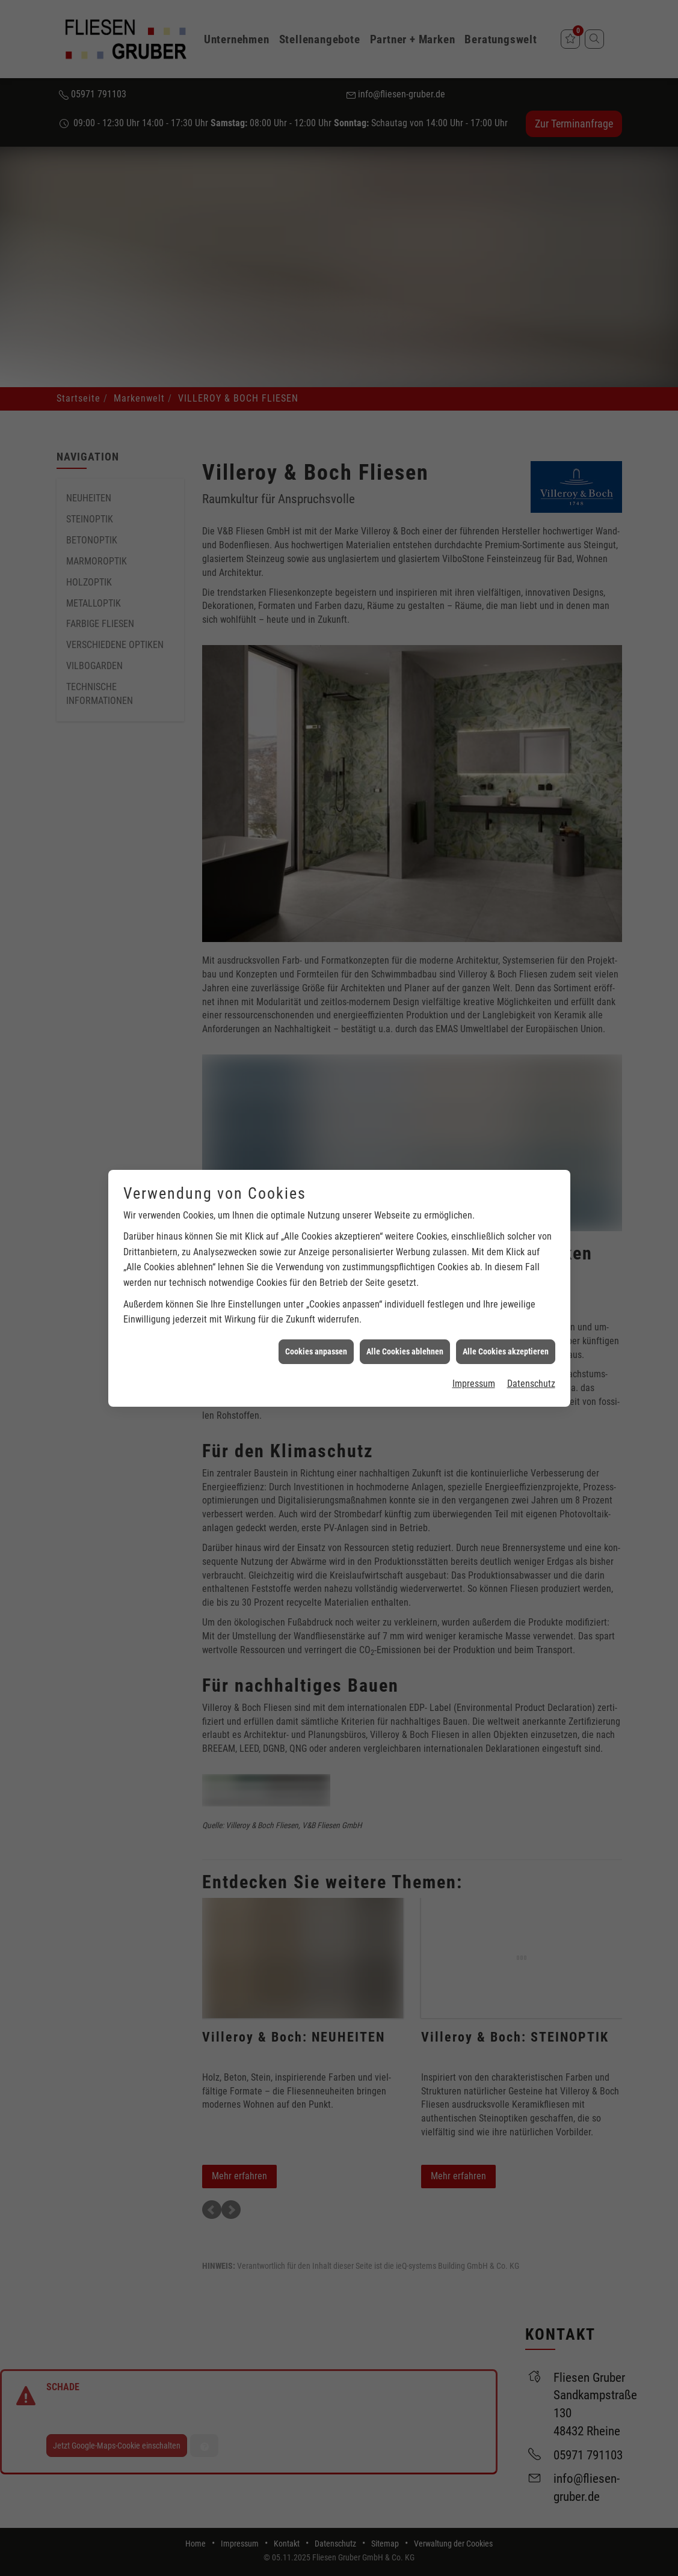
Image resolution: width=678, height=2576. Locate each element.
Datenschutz (531, 1248)
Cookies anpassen (316, 1215)
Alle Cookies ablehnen (404, 1215)
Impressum (473, 1248)
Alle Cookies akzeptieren (506, 1215)
